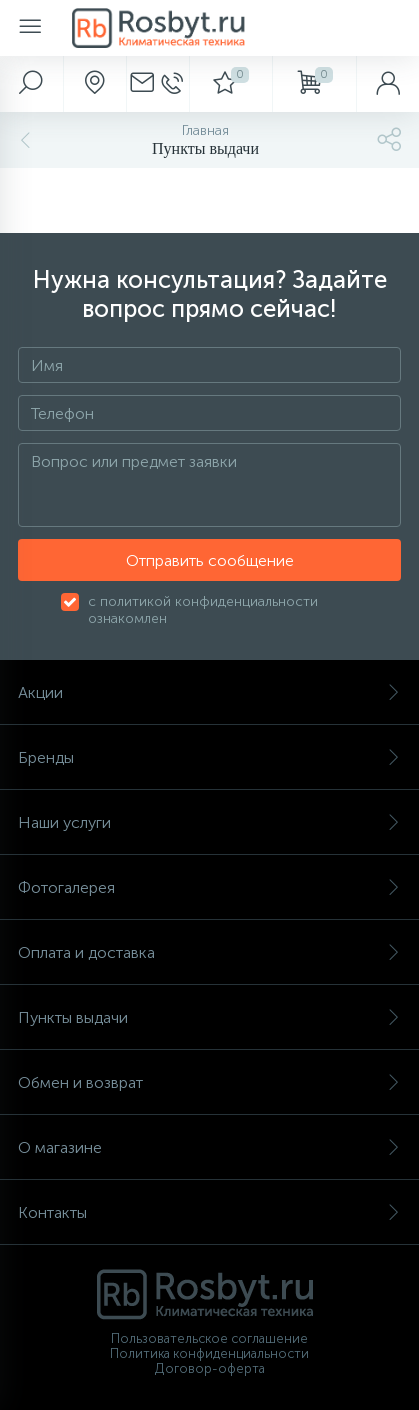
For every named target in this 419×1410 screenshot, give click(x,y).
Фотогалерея (209, 887)
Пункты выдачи (209, 1017)
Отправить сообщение (210, 560)
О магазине (209, 1147)
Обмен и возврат (209, 1082)
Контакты (209, 1212)
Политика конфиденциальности (209, 1353)
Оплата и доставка (209, 952)
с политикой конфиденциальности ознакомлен (203, 610)
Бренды (209, 757)
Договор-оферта (210, 1368)
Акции (209, 692)
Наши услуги (209, 822)
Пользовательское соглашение (209, 1338)
